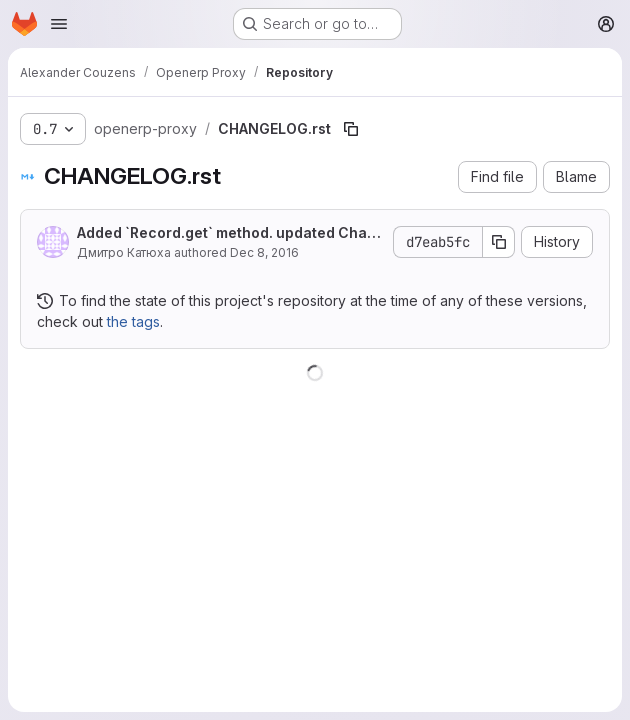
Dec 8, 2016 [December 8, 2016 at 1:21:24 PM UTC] (264, 252)
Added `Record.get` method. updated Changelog (226, 233)
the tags (133, 321)
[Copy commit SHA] (499, 242)
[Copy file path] (351, 129)
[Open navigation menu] (59, 24)
